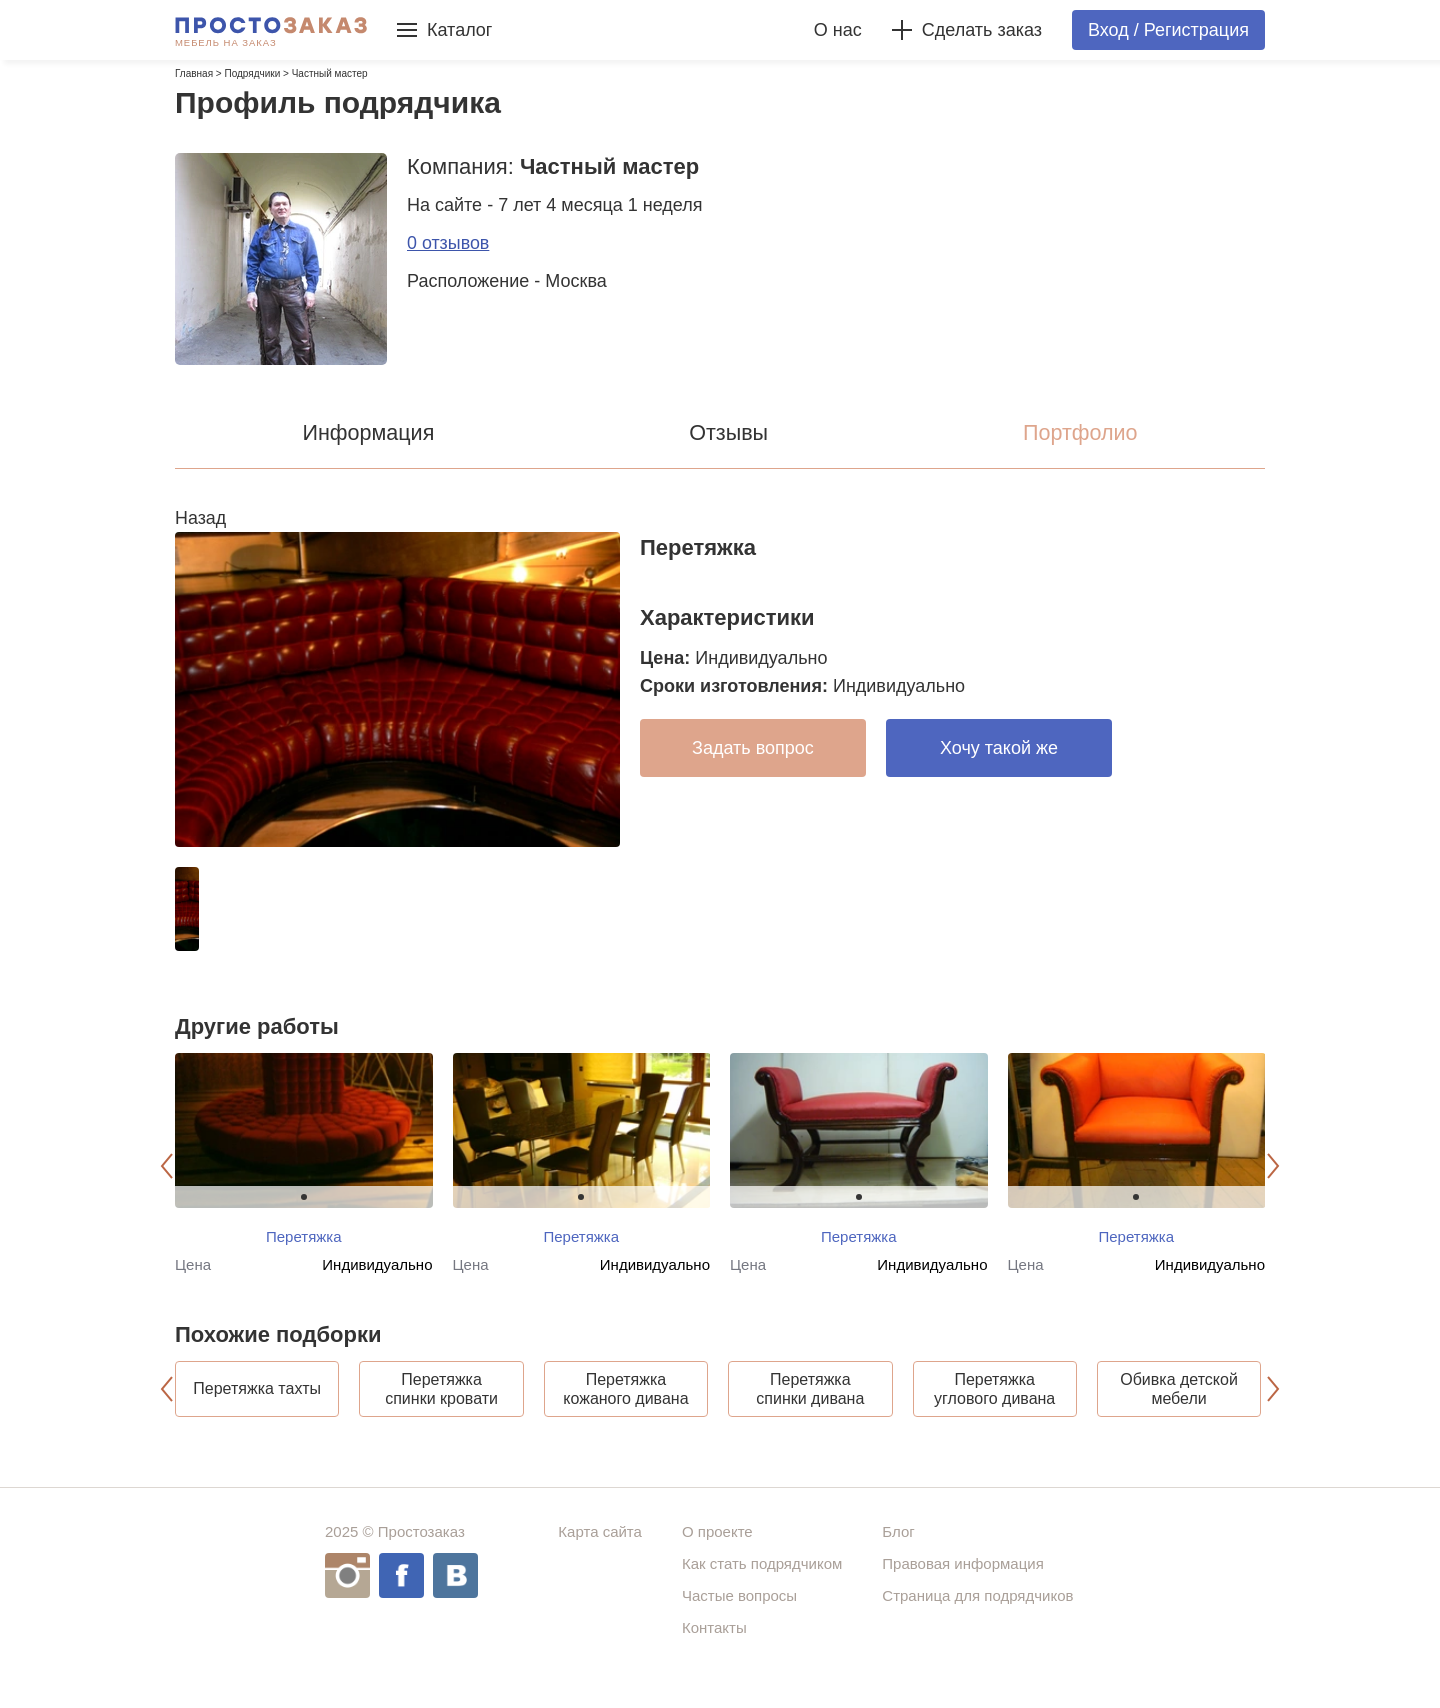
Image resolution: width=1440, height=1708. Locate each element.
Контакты (714, 1646)
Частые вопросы (739, 1614)
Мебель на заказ (226, 43)
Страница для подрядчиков (977, 1614)
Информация (368, 432)
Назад (201, 518)
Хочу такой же (999, 748)
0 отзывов (448, 243)
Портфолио (1080, 432)
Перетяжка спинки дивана (810, 1398)
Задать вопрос (753, 748)
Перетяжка (304, 1236)
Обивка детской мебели (1179, 1398)
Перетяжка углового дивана (994, 1398)
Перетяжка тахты (257, 1398)
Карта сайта (600, 1550)
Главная (194, 73)
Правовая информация (962, 1582)
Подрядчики (252, 73)
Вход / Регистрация (1168, 30)
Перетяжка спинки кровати (441, 1398)
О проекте (717, 1550)
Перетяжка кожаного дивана (625, 1398)
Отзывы (729, 432)
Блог (898, 1550)
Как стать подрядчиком (762, 1582)
